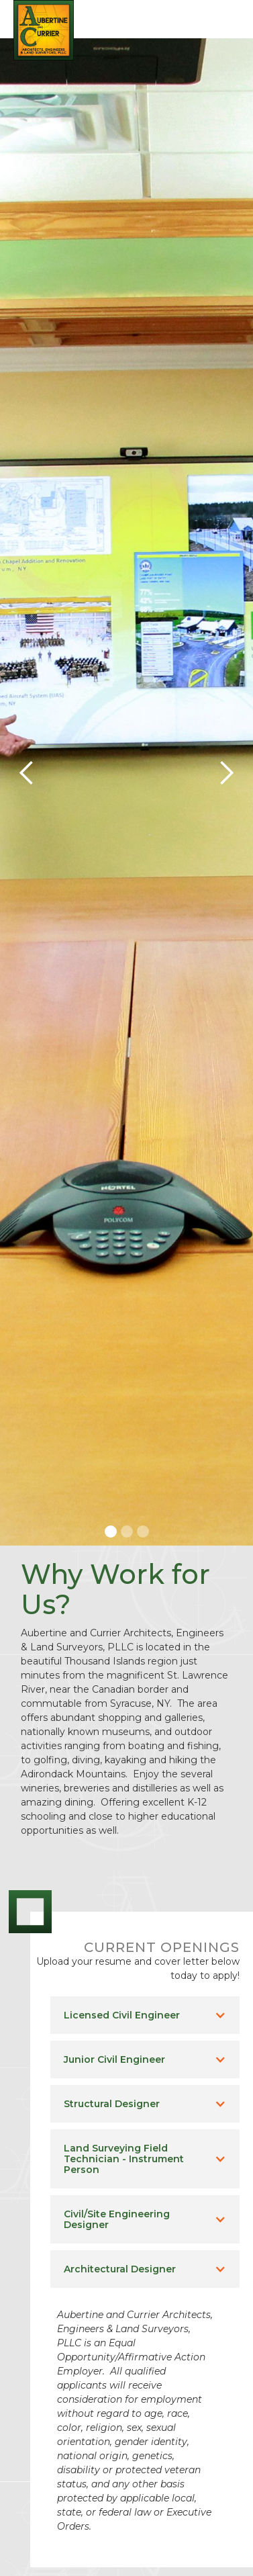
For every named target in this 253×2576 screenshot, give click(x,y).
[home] (40, 30)
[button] (226, 17)
